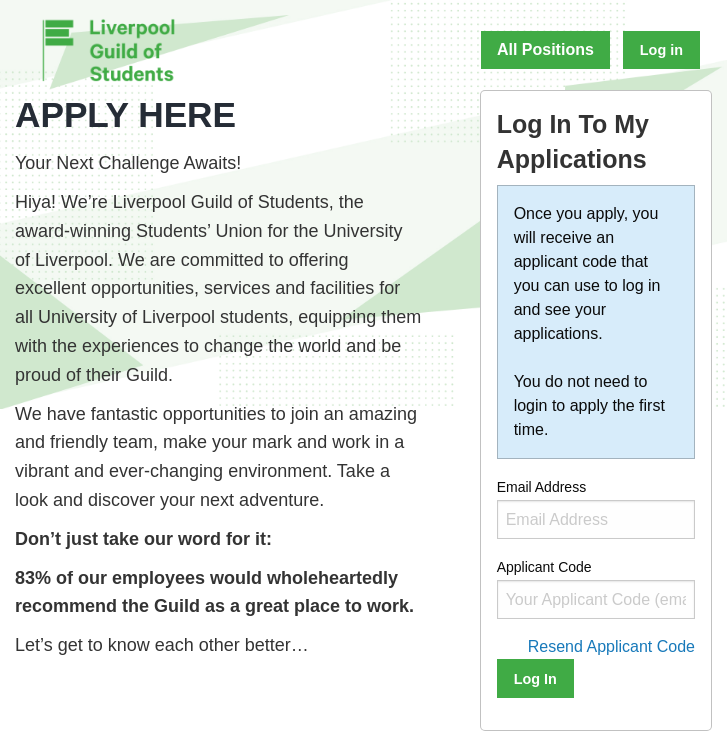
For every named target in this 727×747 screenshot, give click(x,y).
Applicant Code (596, 589)
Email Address (596, 509)
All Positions (545, 49)
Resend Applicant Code (611, 646)
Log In (535, 679)
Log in (661, 50)
